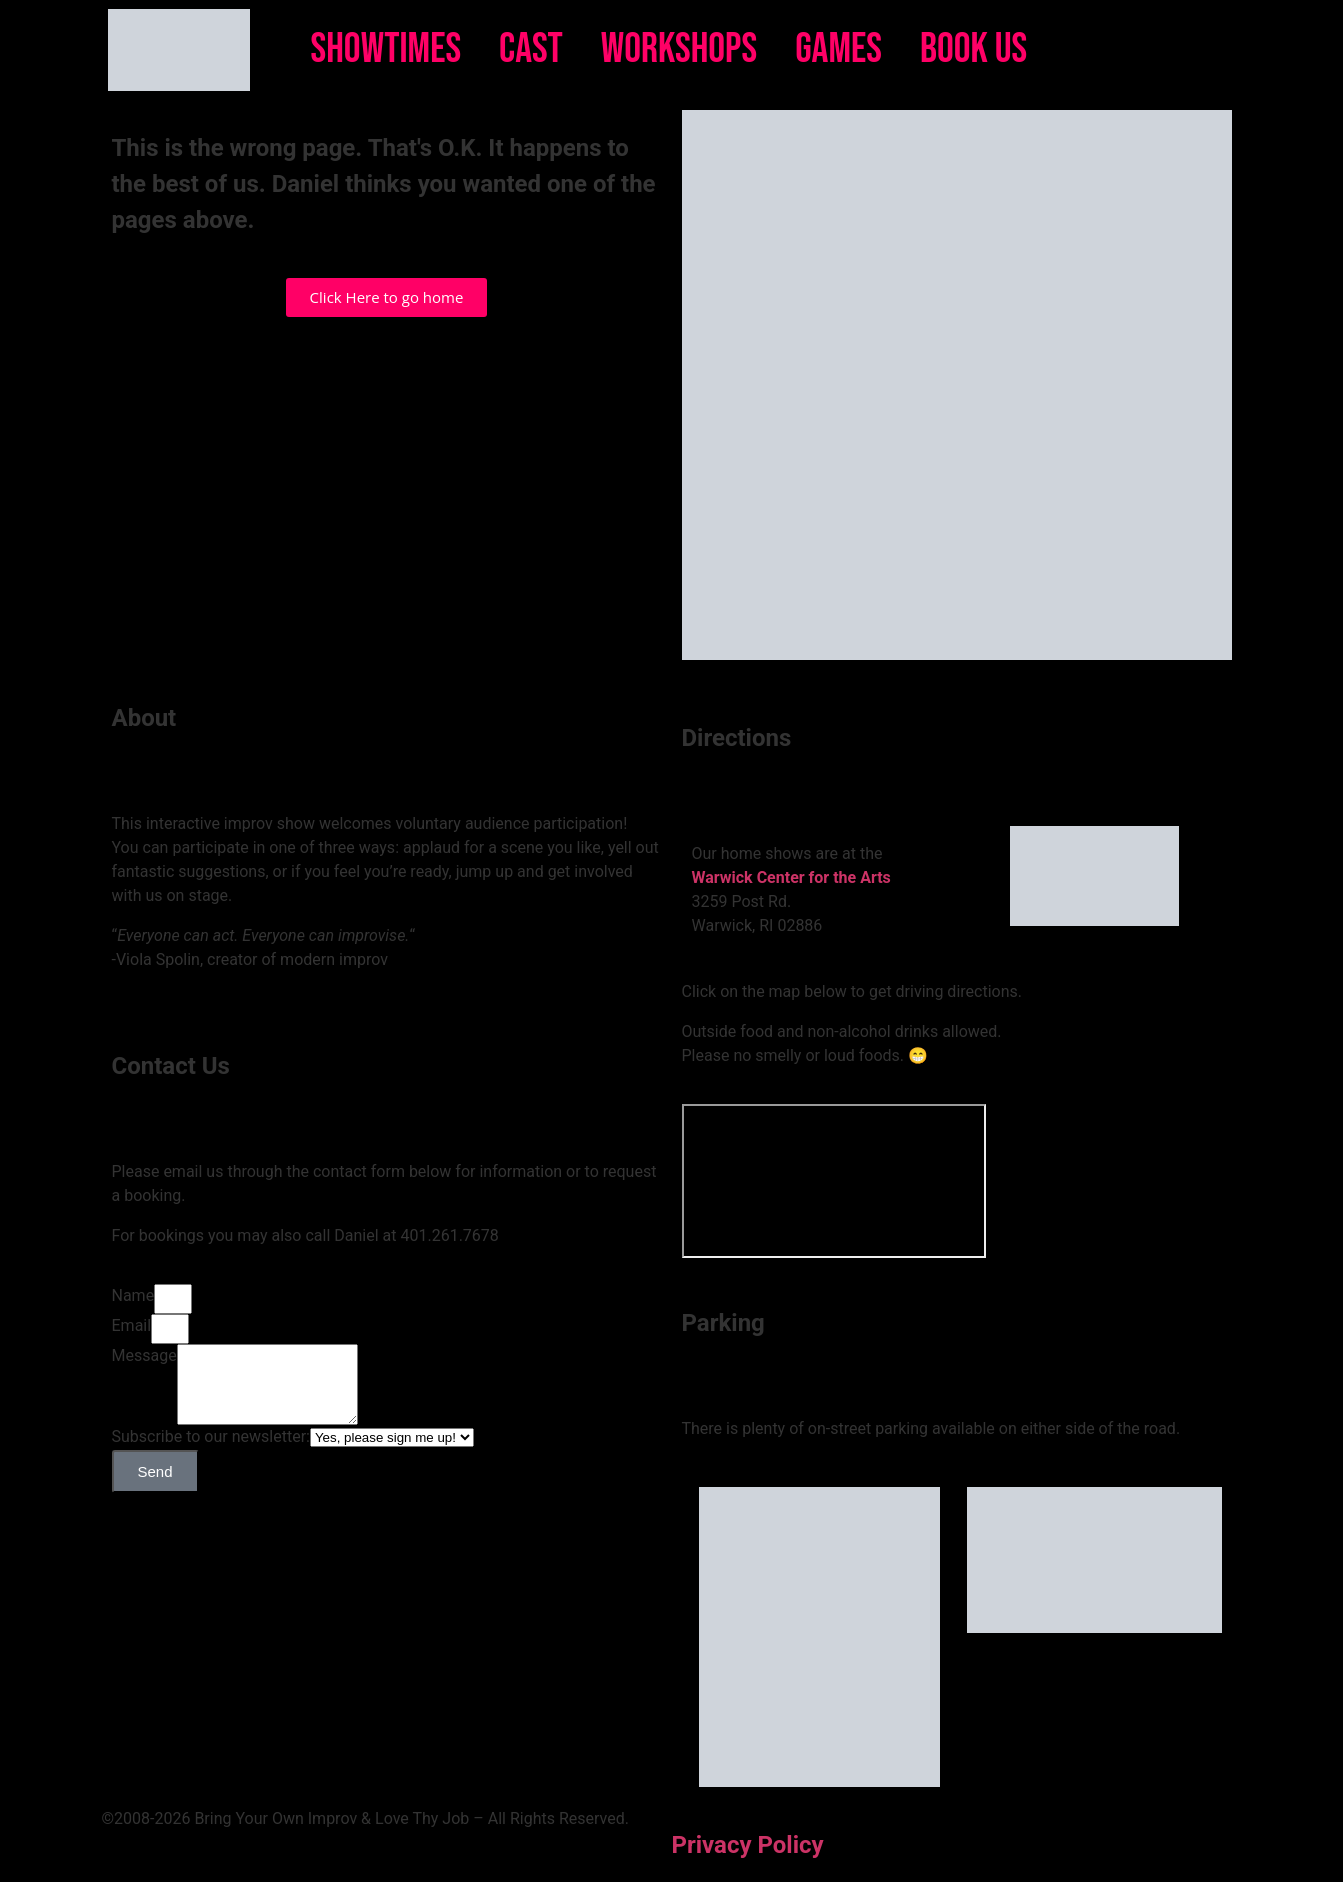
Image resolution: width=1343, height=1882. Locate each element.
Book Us (973, 49)
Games (838, 49)
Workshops (679, 49)
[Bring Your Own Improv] (834, 1181)
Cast (531, 49)
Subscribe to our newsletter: (211, 1451)
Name (133, 1295)
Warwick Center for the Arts (791, 877)
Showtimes (386, 49)
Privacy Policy (748, 1845)
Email (132, 1325)
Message (144, 1355)
